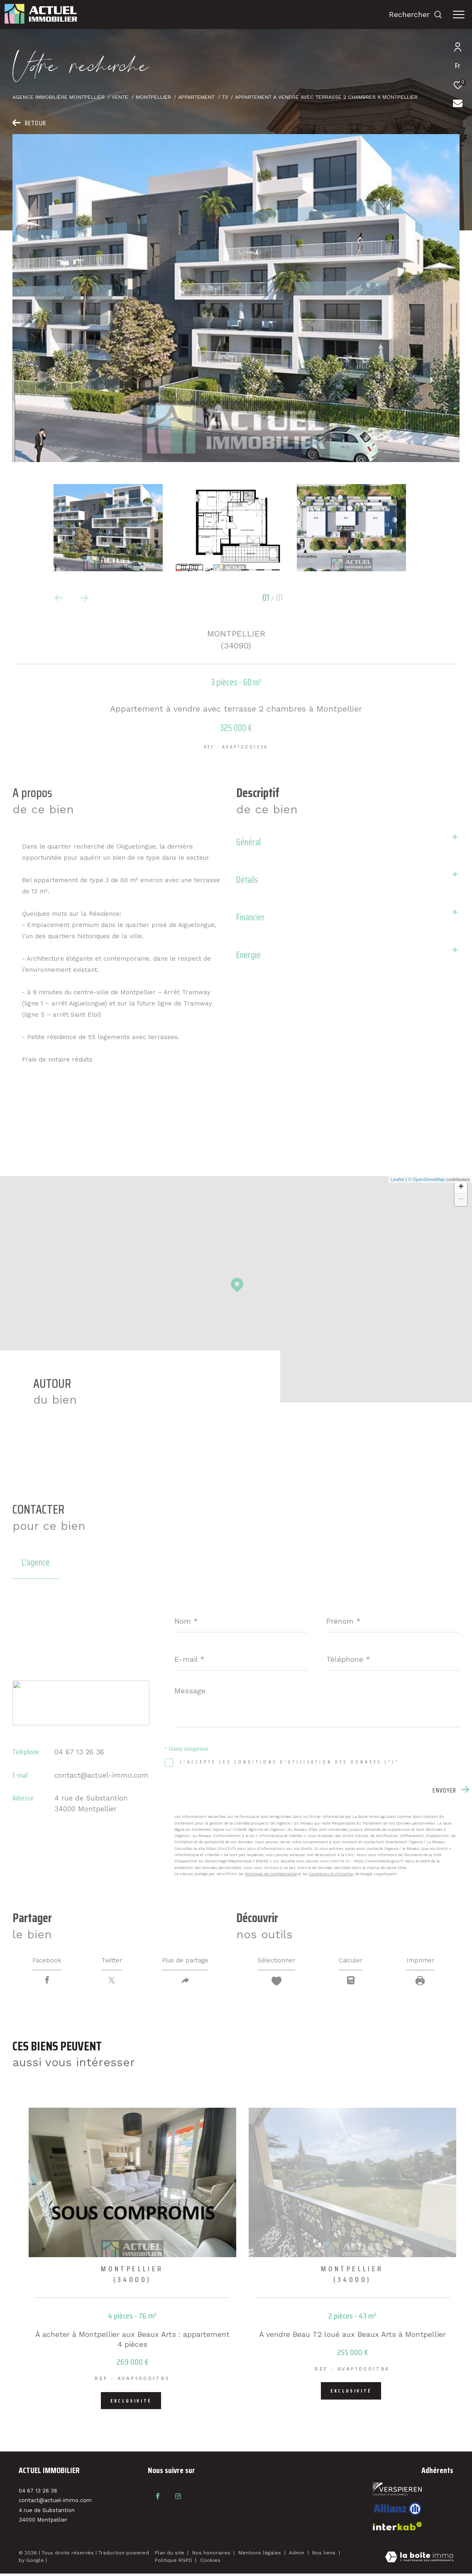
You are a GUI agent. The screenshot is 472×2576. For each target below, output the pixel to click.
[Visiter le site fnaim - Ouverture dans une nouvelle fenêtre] (397, 2491)
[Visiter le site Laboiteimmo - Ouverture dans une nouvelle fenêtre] (419, 2560)
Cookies (210, 2563)
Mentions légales (260, 2555)
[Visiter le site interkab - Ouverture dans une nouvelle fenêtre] (397, 2511)
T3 (225, 97)
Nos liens (324, 2555)
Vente (120, 97)
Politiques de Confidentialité (271, 1874)
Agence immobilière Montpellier (58, 97)
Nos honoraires (212, 2555)
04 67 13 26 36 (79, 1752)
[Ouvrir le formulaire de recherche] (416, 14)
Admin (297, 2555)
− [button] (461, 1200)
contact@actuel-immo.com (101, 1775)
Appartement (196, 97)
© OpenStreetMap (426, 1179)
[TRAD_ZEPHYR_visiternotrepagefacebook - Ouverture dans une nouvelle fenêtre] (156, 2497)
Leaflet (397, 1179)
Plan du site (170, 2555)
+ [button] (461, 1187)
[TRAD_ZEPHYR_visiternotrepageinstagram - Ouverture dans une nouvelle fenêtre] (172, 2497)
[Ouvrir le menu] (458, 14)
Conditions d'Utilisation (331, 1874)
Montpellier (153, 97)
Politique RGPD (173, 2563)
